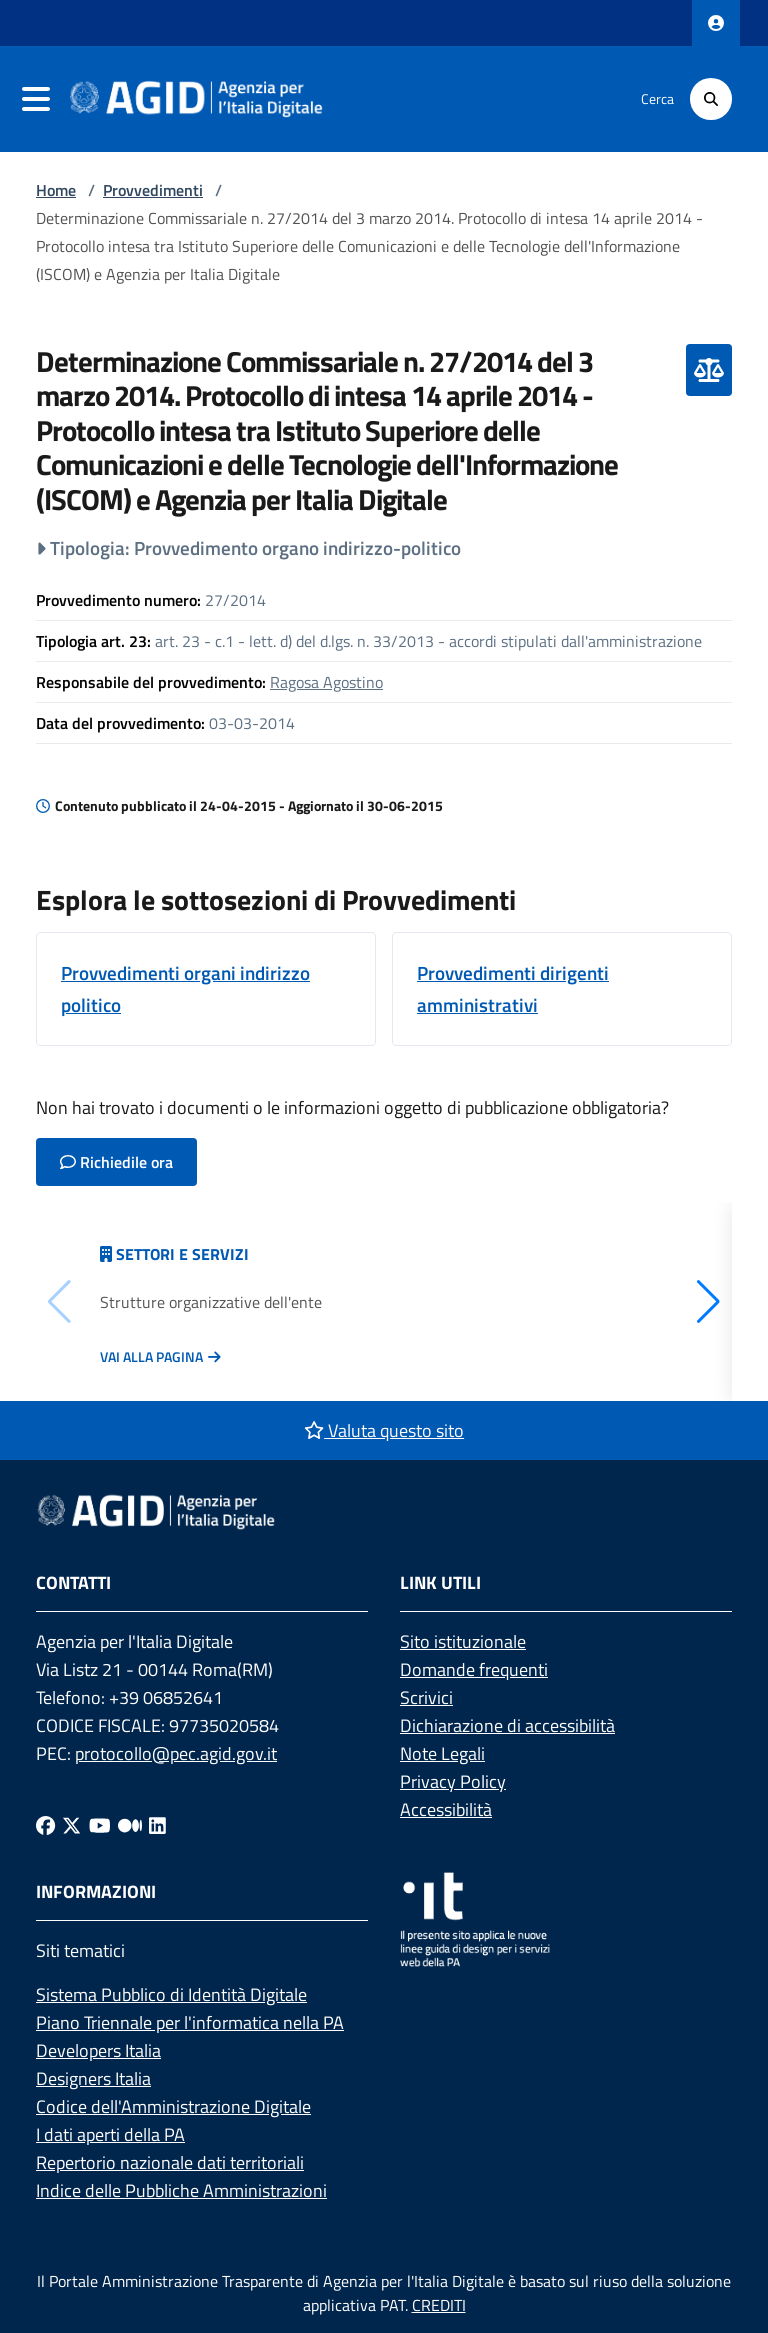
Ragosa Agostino (326, 682)
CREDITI (439, 2305)
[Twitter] (71, 1825)
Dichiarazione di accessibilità (507, 1725)
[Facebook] (45, 1825)
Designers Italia (93, 2078)
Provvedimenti (153, 190)
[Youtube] (100, 1825)
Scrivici (426, 1697)
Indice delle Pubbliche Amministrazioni (181, 2190)
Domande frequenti (474, 1669)
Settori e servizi (182, 1254)
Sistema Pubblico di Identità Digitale (171, 1994)
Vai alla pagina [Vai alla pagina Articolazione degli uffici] (151, 1357)
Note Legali (442, 1753)
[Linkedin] (157, 1825)
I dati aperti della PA (110, 2134)
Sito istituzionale (463, 1641)
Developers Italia (98, 2050)
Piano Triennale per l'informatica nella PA (190, 2022)
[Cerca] (711, 99)
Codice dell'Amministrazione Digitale (173, 2106)
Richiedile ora (116, 1162)
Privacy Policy (453, 1781)
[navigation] (36, 99)
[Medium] (130, 1825)
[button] (708, 1302)
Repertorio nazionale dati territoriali (170, 2162)
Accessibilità (446, 1809)
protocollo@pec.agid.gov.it (176, 1753)
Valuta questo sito (384, 1430)
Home (56, 190)
